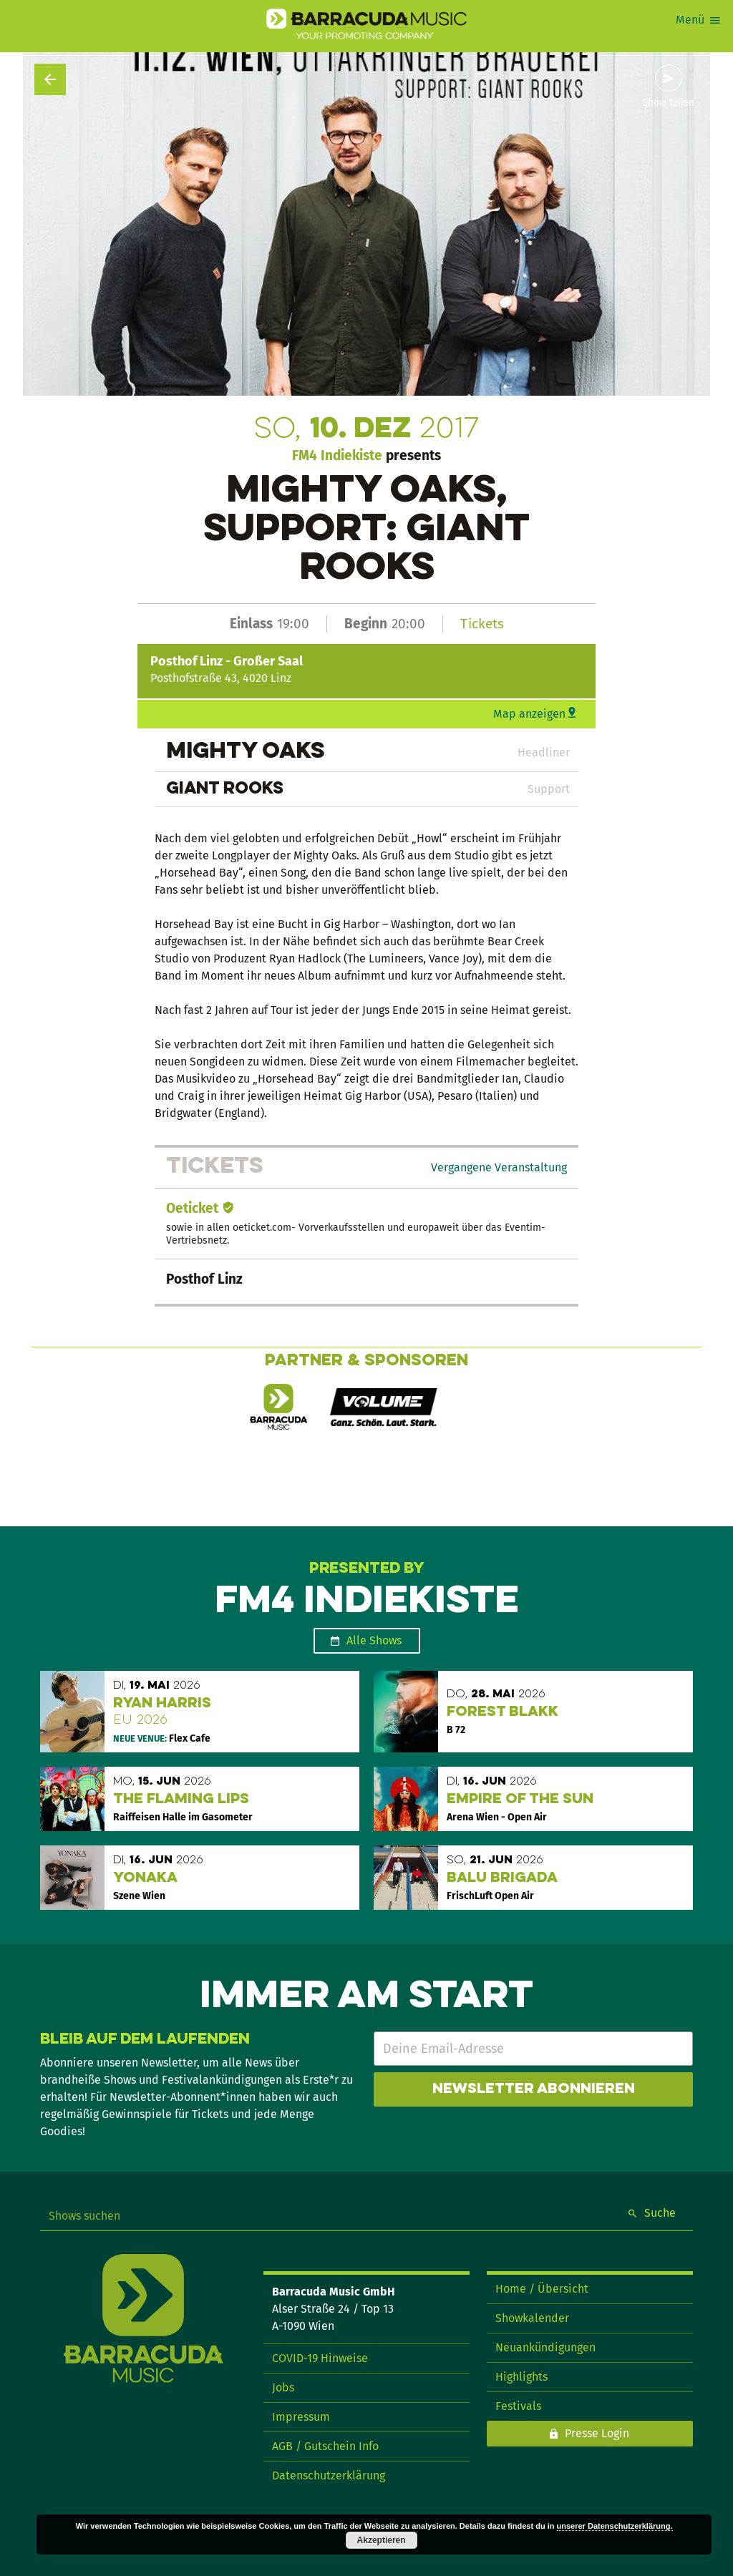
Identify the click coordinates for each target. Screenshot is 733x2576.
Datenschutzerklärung (328, 2475)
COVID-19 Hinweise (320, 2358)
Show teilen (668, 103)
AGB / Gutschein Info (325, 2446)
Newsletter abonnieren (533, 2089)
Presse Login (597, 2433)
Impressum (301, 2417)
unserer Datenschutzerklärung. (615, 2526)
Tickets (482, 623)
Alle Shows (374, 1640)
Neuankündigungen (545, 2347)
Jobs (283, 2387)
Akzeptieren (381, 2540)
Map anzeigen (529, 714)
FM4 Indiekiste (337, 455)
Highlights (521, 2377)
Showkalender (532, 2318)
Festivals (518, 2406)
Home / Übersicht (541, 2289)
